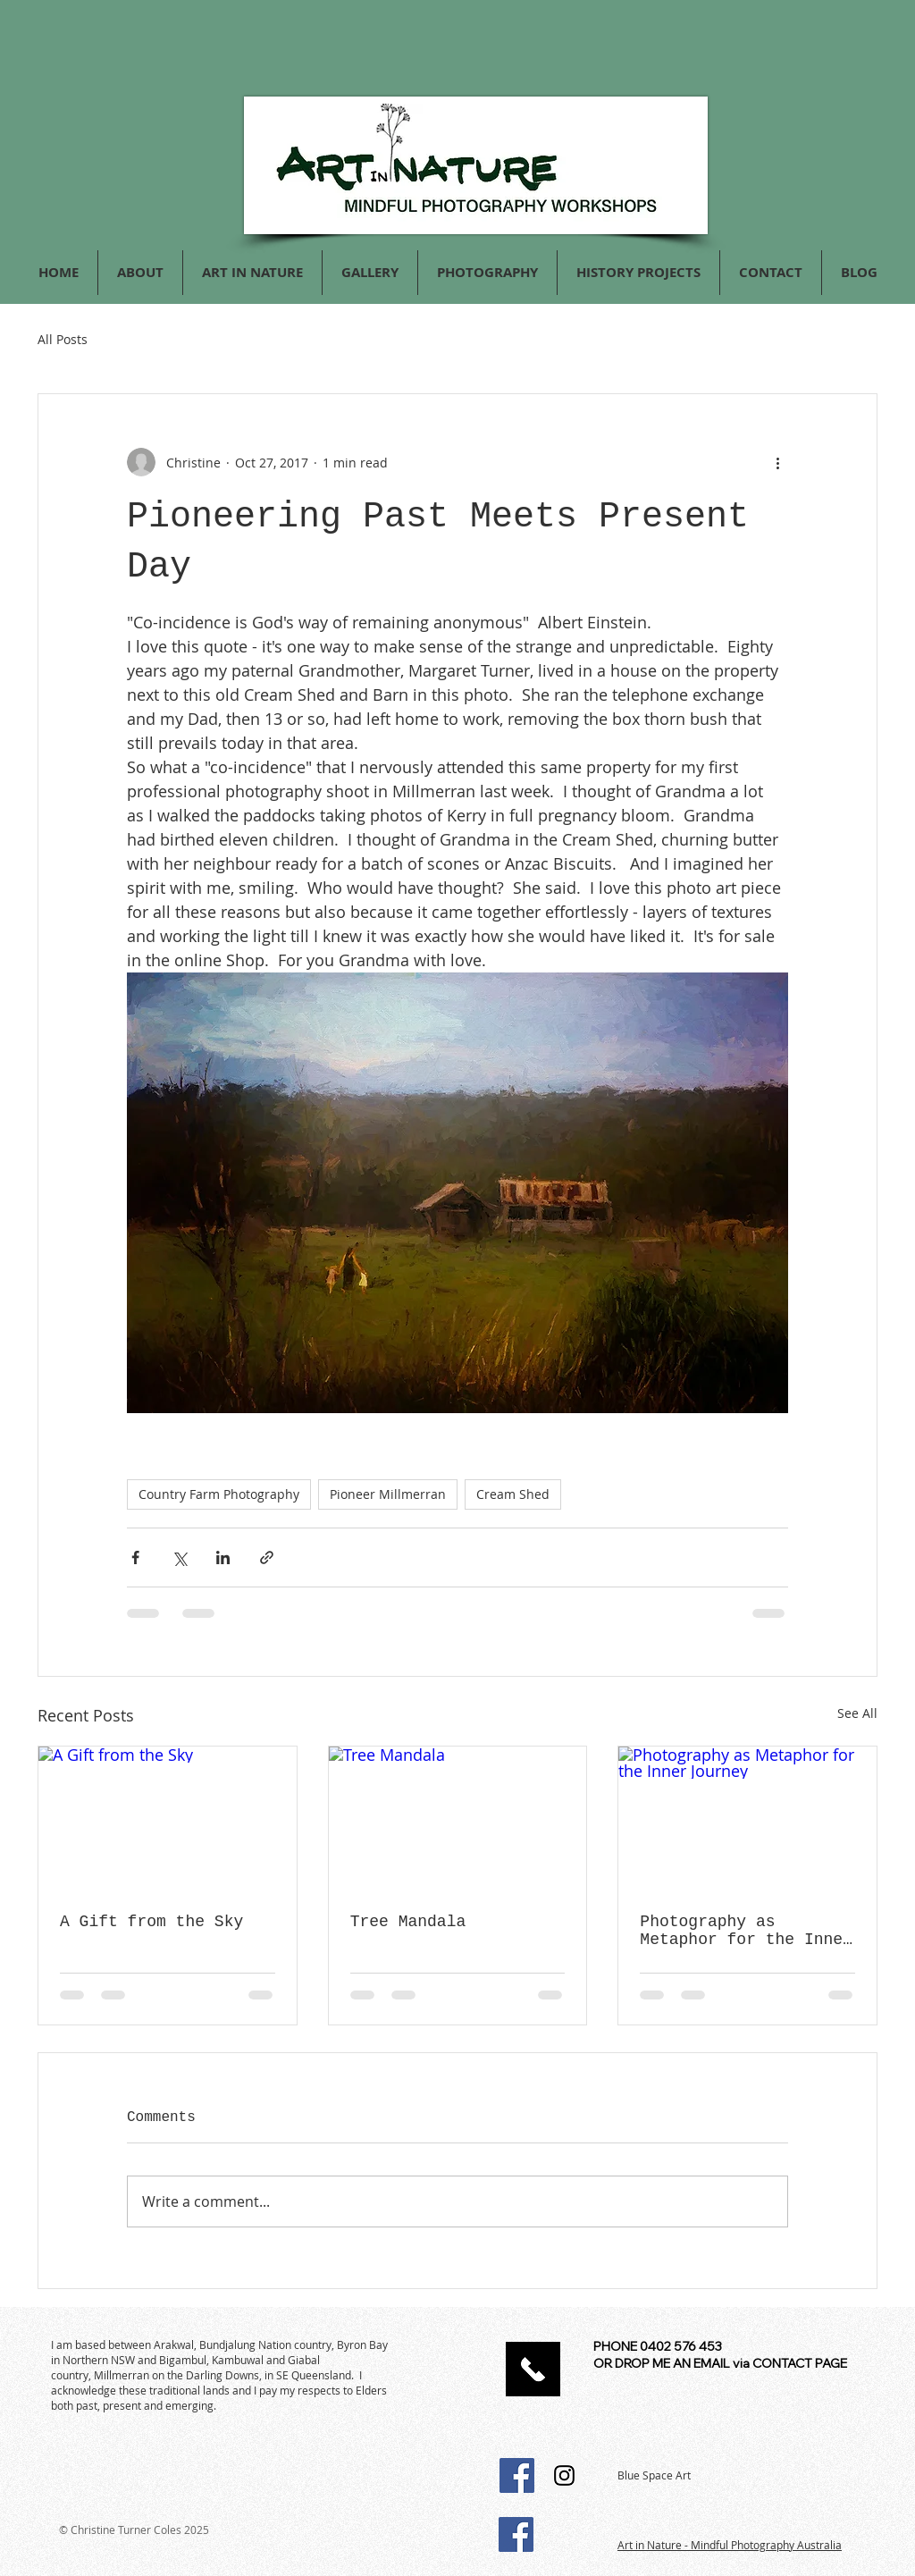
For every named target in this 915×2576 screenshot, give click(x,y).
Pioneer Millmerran (388, 1494)
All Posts (63, 339)
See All (857, 1713)
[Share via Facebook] (135, 1557)
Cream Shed (513, 1494)
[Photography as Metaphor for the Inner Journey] (747, 1819)
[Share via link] (266, 1557)
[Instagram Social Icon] (564, 2475)
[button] (487, 272)
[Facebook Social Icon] (516, 2475)
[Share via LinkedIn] (222, 1557)
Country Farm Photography (219, 1494)
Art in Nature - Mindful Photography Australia (729, 2545)
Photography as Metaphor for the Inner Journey (746, 1931)
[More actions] (777, 462)
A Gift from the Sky (151, 1922)
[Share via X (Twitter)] (179, 1557)
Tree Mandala (408, 1922)
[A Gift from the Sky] (167, 1819)
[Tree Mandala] (458, 1819)
